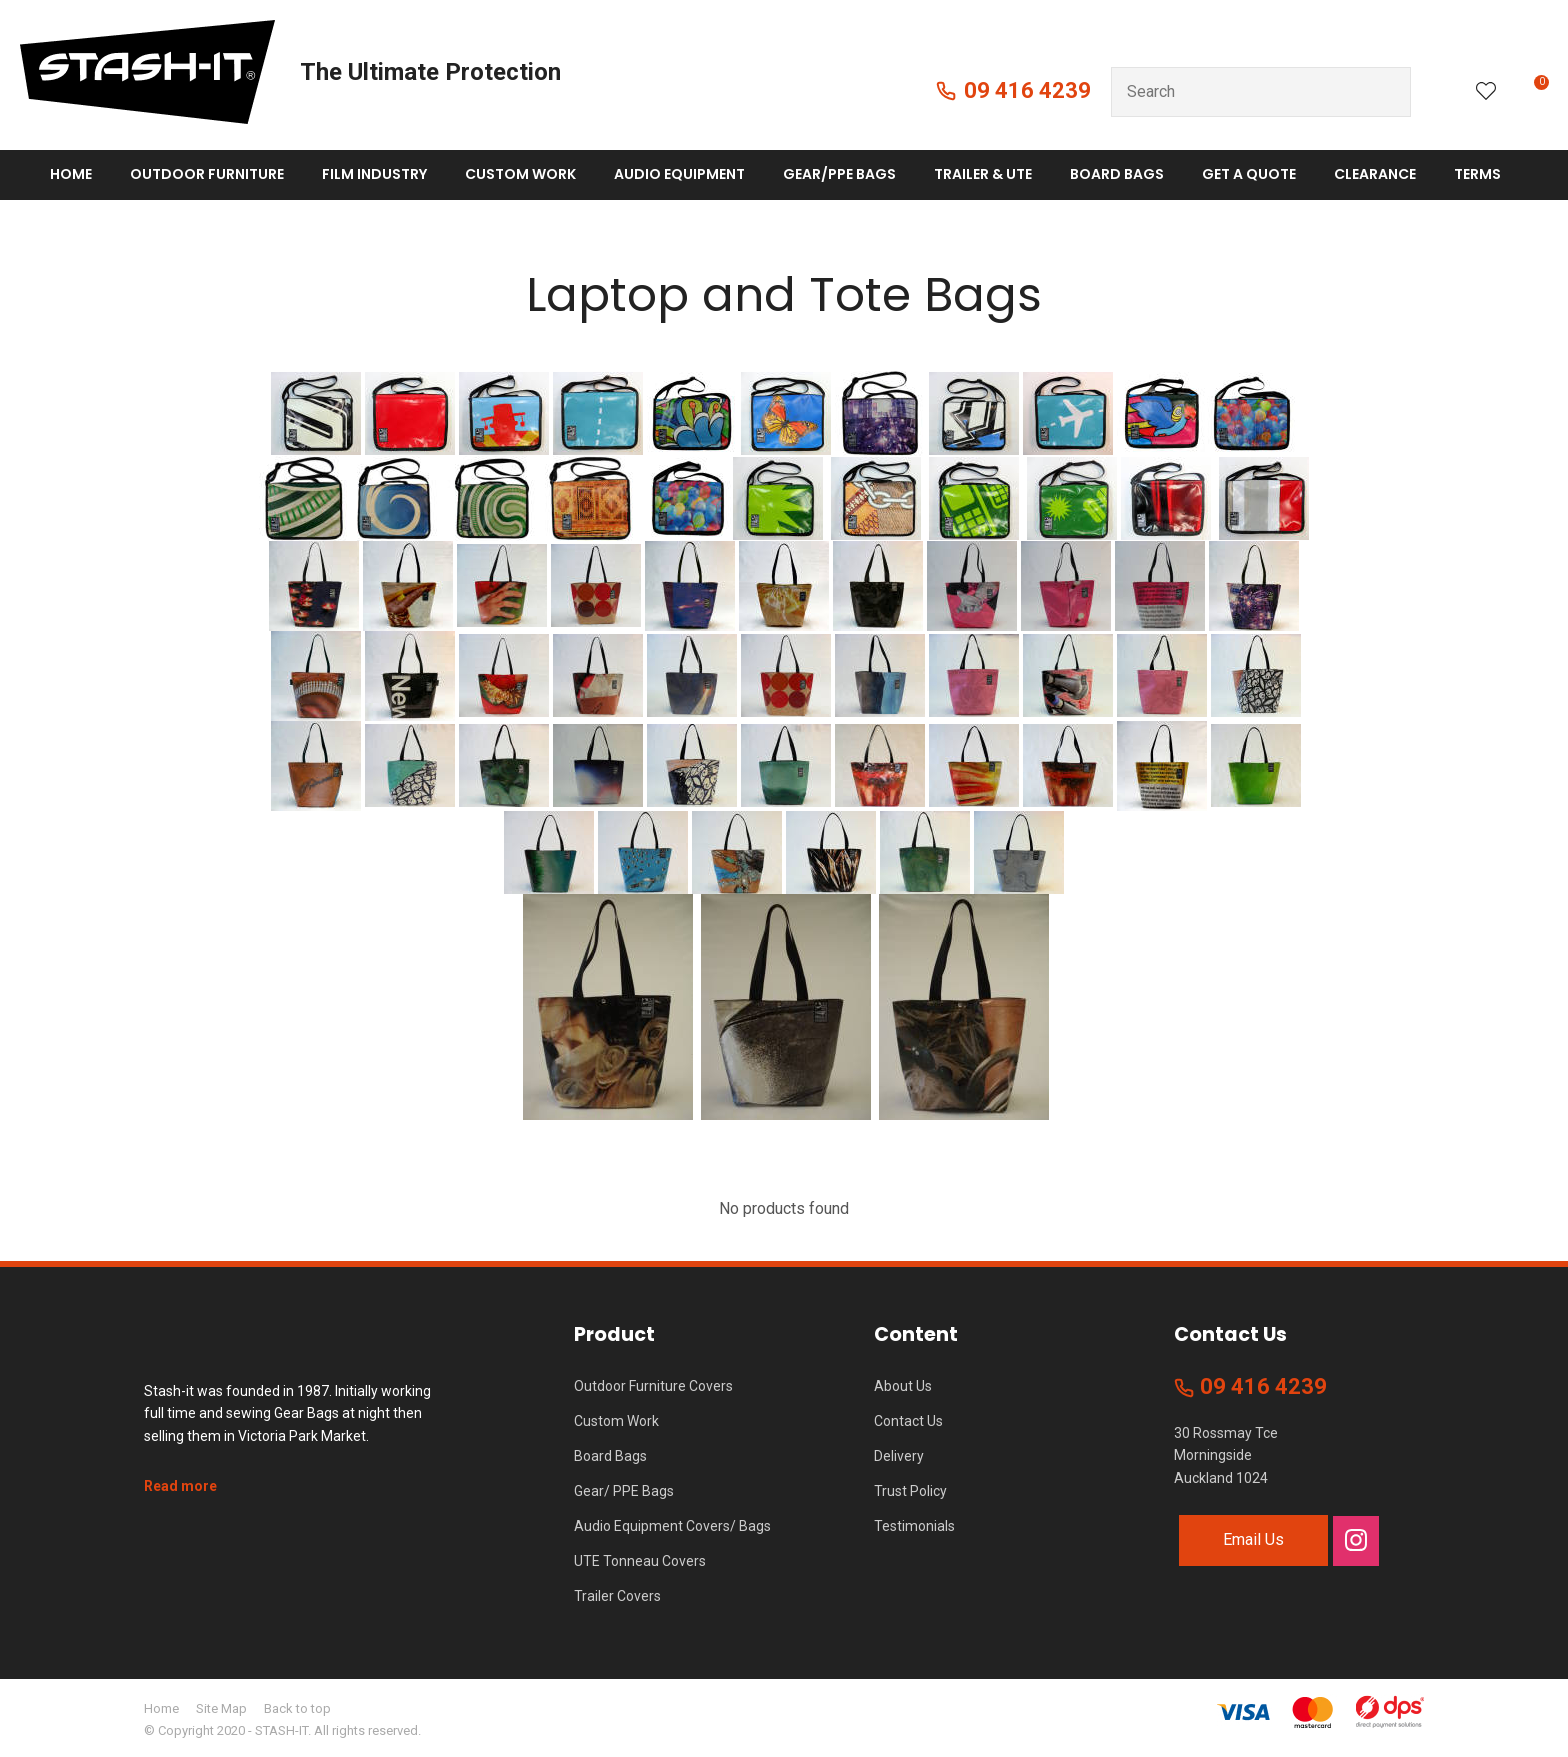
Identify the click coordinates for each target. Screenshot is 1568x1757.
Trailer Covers (617, 1596)
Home (71, 174)
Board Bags (1117, 174)
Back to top (297, 1708)
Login (1443, 91)
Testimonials (914, 1526)
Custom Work (520, 174)
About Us (903, 1386)
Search (1387, 92)
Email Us (1253, 1539)
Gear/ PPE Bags (624, 1491)
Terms (1477, 174)
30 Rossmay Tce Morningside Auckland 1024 (1226, 1455)
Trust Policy (910, 1491)
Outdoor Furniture (207, 174)
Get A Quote (1249, 174)
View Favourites (1486, 92)
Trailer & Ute (983, 174)
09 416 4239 (1027, 90)
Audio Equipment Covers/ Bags (672, 1526)
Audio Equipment (679, 174)
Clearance (1375, 174)
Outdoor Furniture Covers (653, 1386)
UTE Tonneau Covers (640, 1561)
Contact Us (908, 1421)
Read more (180, 1486)
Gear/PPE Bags (839, 174)
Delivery (899, 1456)
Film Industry (374, 174)
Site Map (221, 1708)
